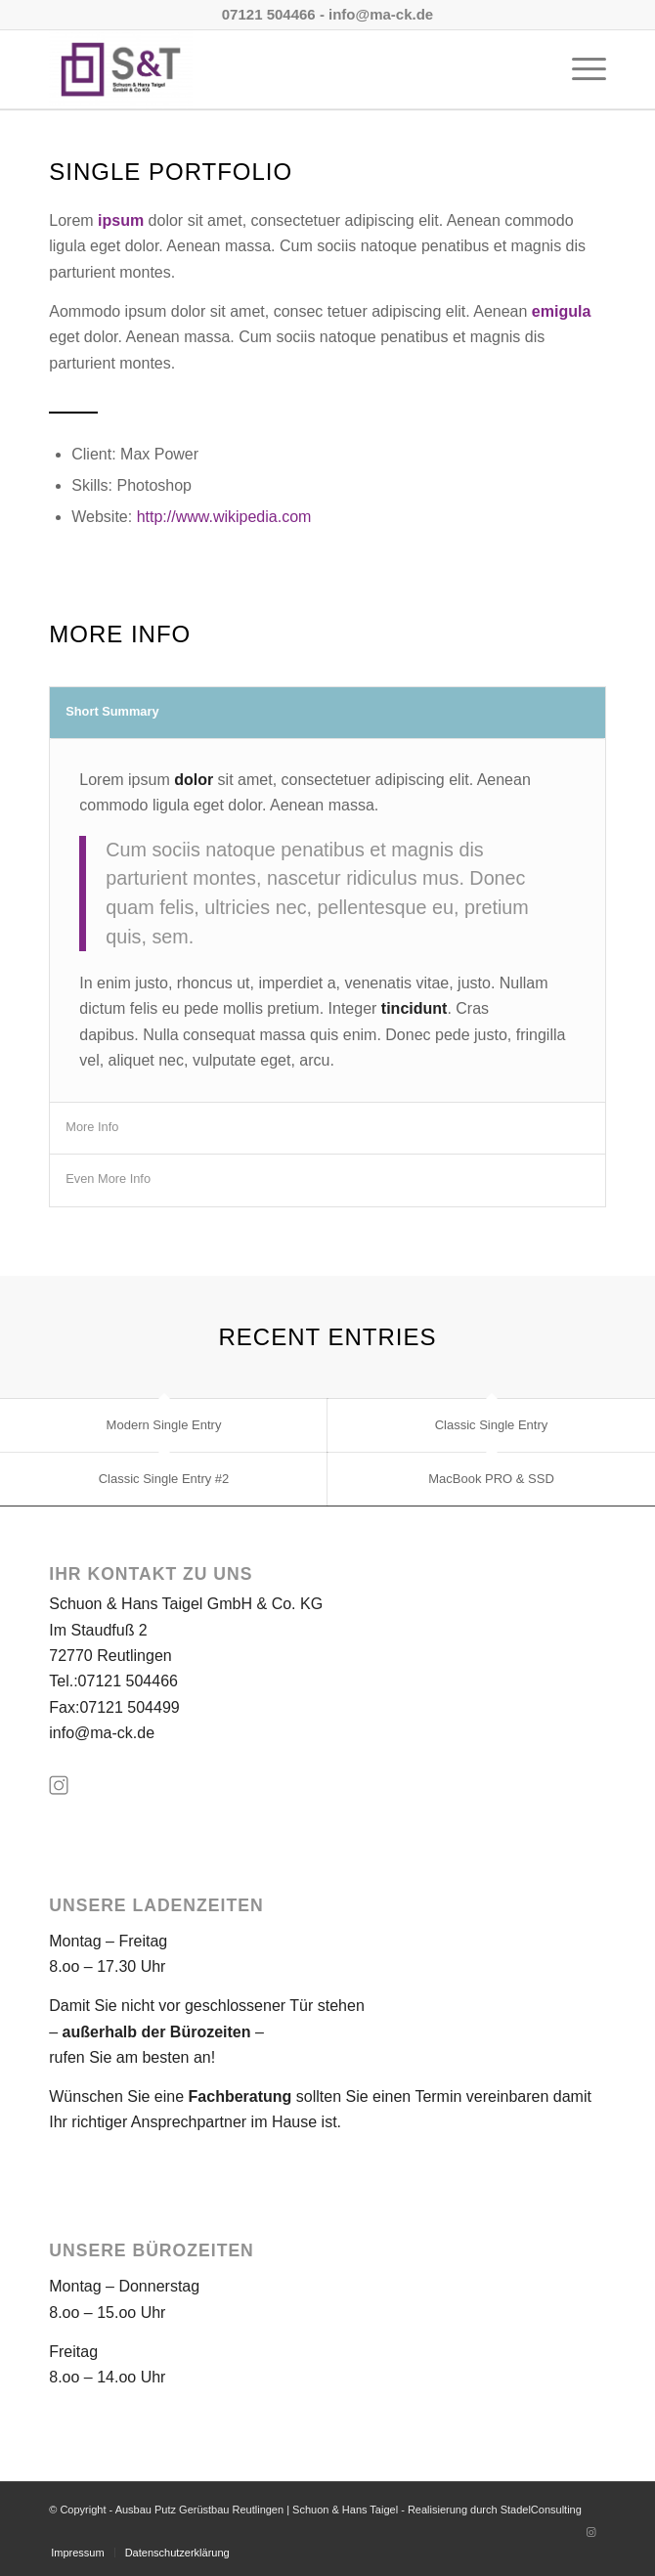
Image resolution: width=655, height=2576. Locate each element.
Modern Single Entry (164, 1425)
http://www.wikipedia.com (224, 516)
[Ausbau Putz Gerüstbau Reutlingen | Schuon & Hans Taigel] (272, 69)
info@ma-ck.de (101, 1733)
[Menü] (579, 69)
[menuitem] (579, 69)
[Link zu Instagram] (591, 2532)
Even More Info (108, 1178)
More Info (92, 1126)
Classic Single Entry (491, 1425)
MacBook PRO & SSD (491, 1478)
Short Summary (112, 711)
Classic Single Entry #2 (164, 1478)
